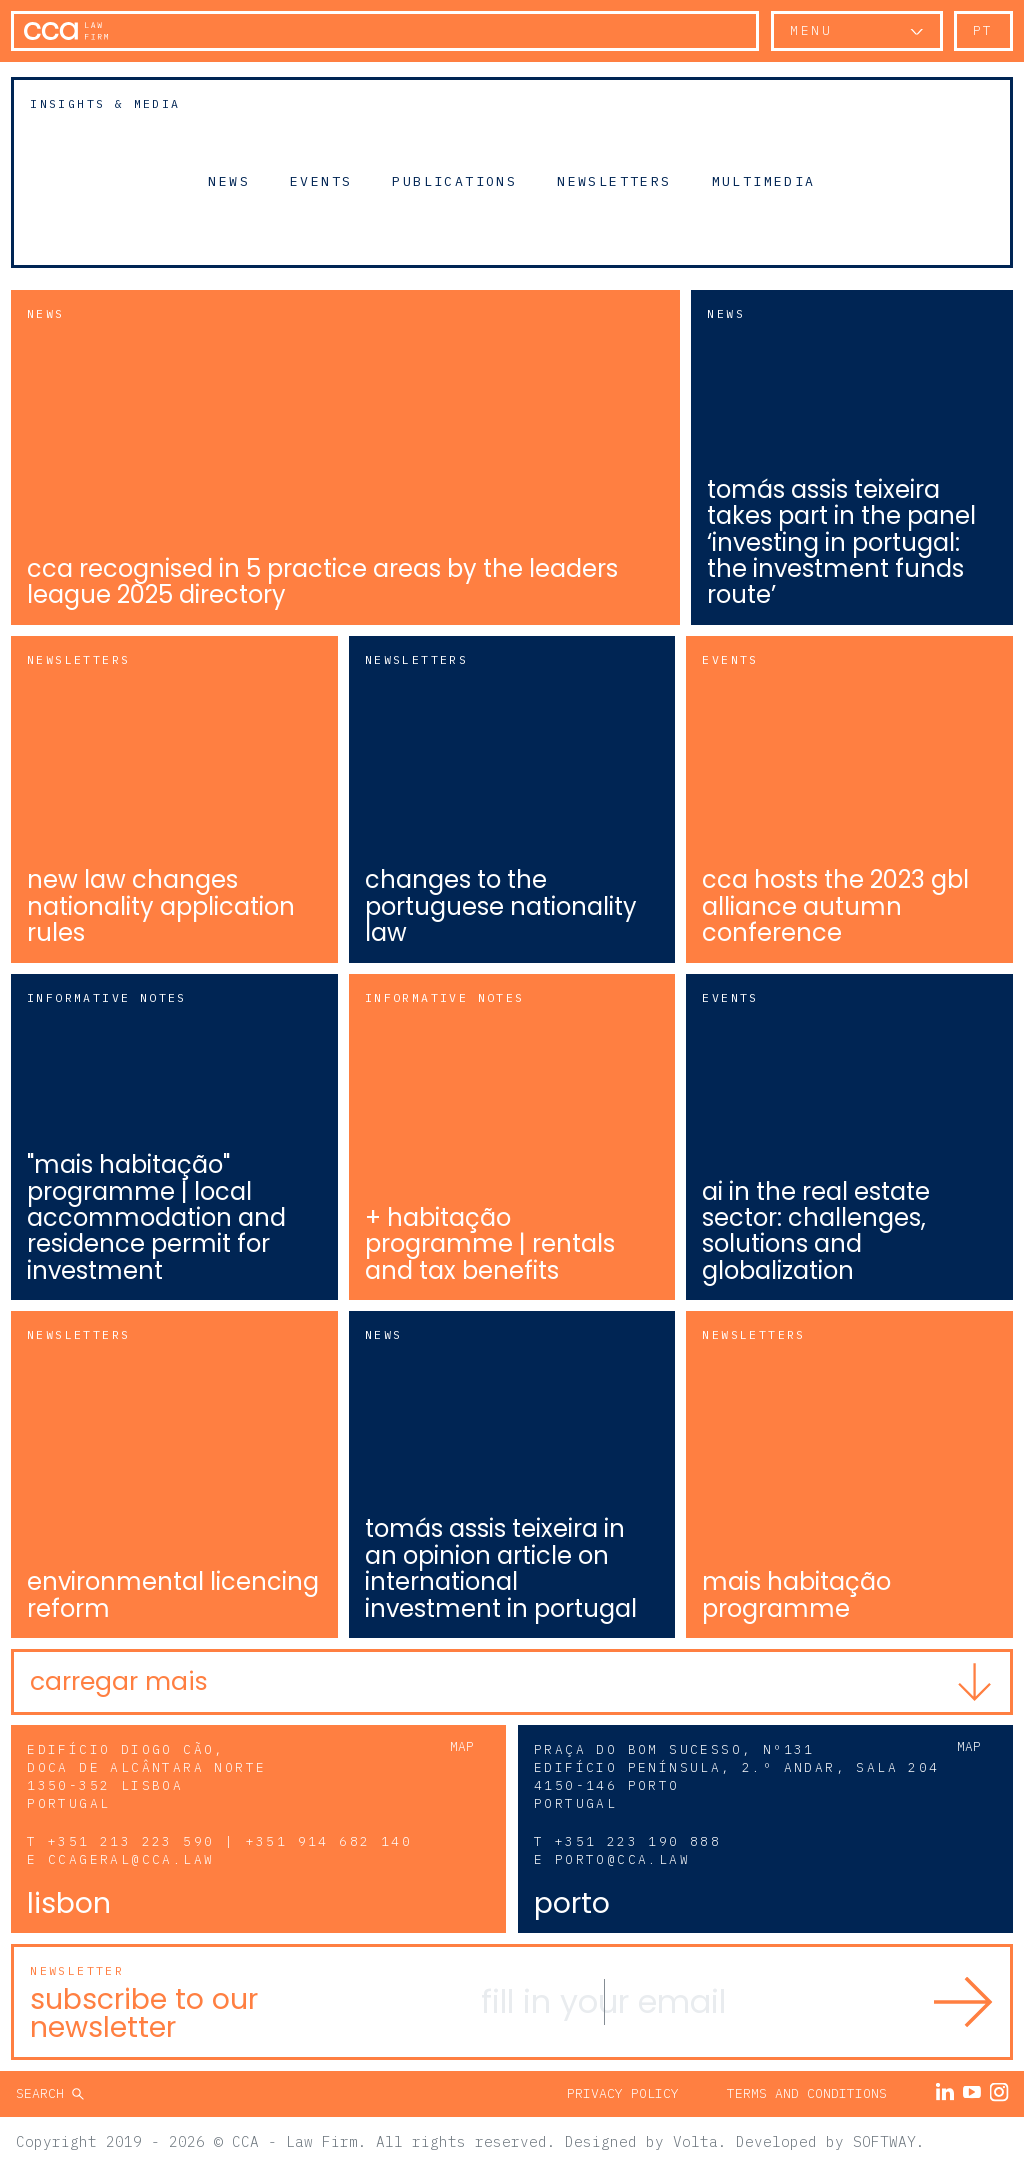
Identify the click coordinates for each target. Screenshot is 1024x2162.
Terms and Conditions (807, 2088)
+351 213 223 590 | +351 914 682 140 (230, 1837)
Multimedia (764, 180)
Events (321, 180)
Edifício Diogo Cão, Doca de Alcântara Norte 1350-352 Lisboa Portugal (146, 1772)
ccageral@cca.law (131, 1854)
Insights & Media (105, 103)
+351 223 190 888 (638, 1837)
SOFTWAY (884, 2136)
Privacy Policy (623, 2088)
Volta (695, 2136)
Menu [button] (811, 30)
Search (44, 2088)
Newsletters (614, 180)
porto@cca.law (622, 1854)
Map (462, 1742)
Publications (454, 180)
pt (983, 30)
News (229, 180)
